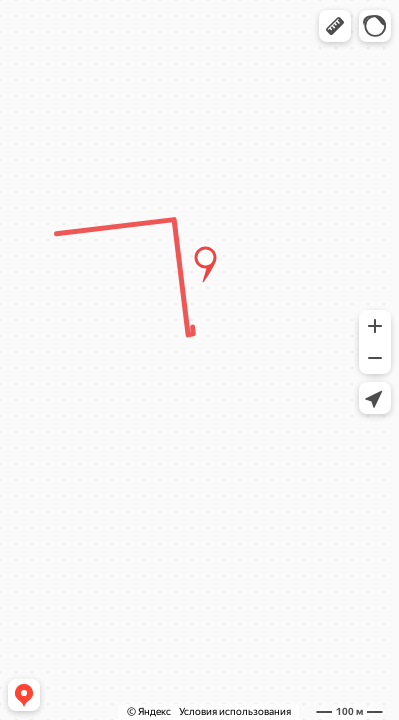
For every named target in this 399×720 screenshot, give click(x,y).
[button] (335, 26)
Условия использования (235, 711)
